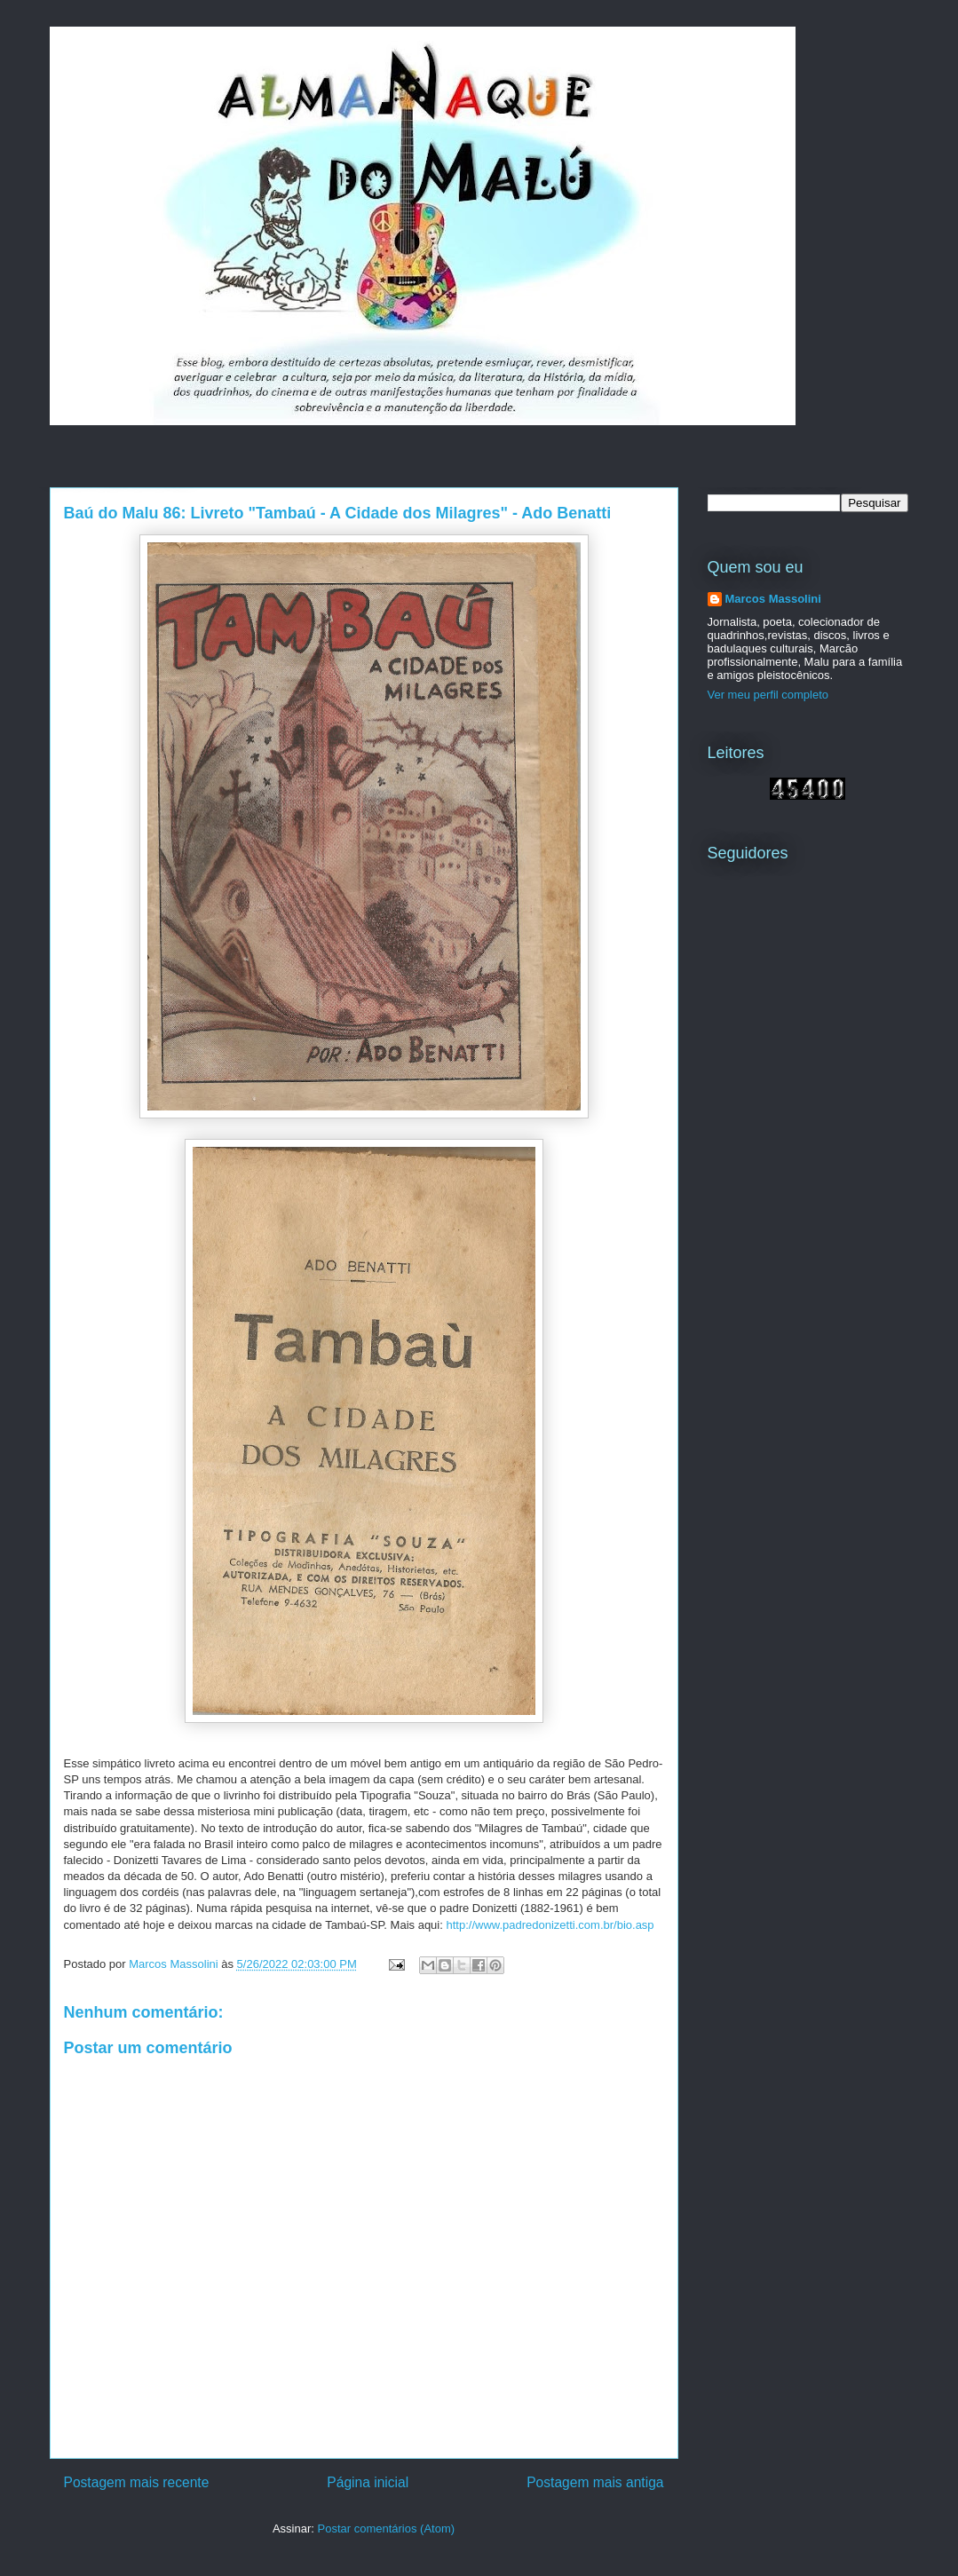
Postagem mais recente (137, 2482)
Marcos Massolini (773, 598)
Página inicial (367, 2482)
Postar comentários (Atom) (386, 2528)
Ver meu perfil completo (768, 694)
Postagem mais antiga (595, 2482)
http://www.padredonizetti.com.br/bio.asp (549, 1925)
